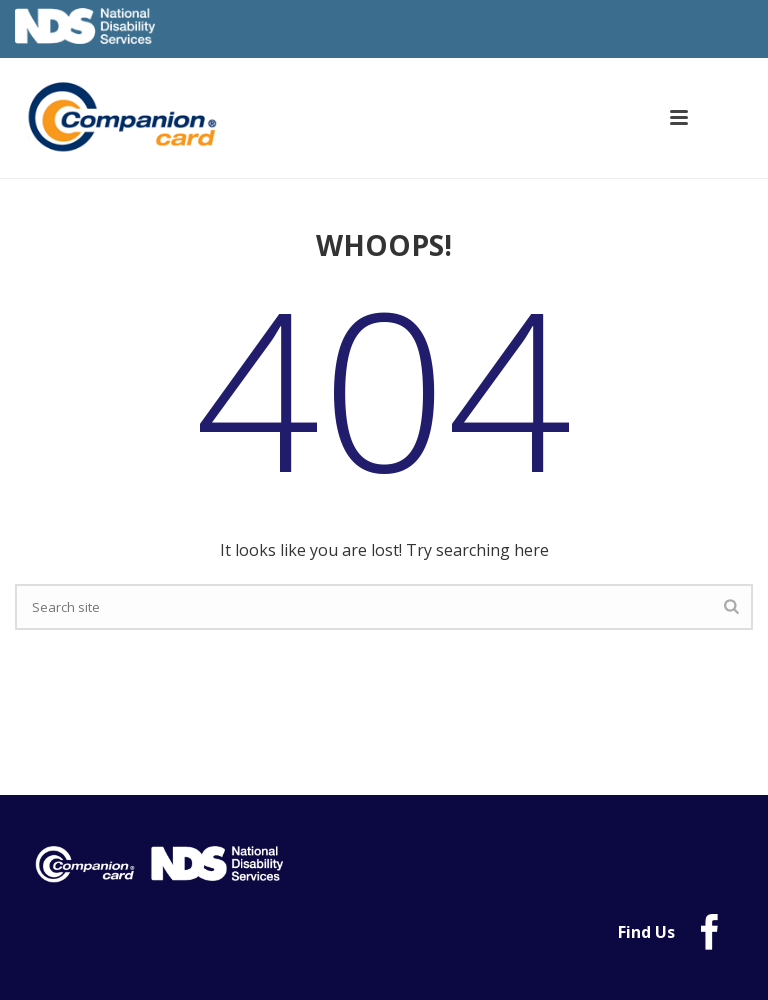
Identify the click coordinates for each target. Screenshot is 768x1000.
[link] (139, 117)
